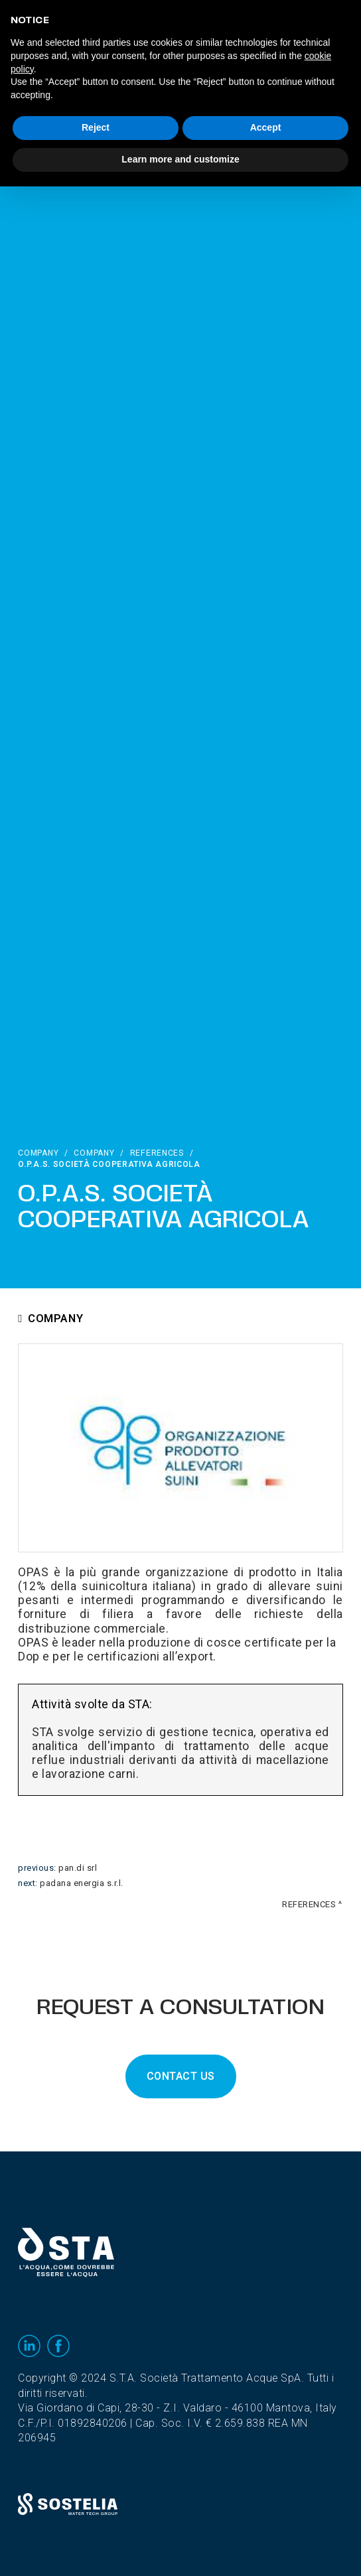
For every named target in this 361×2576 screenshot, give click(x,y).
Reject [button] (95, 127)
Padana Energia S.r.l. (81, 1883)
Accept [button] (265, 127)
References (157, 1153)
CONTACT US (181, 2076)
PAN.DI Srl (77, 1868)
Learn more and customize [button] (180, 159)
